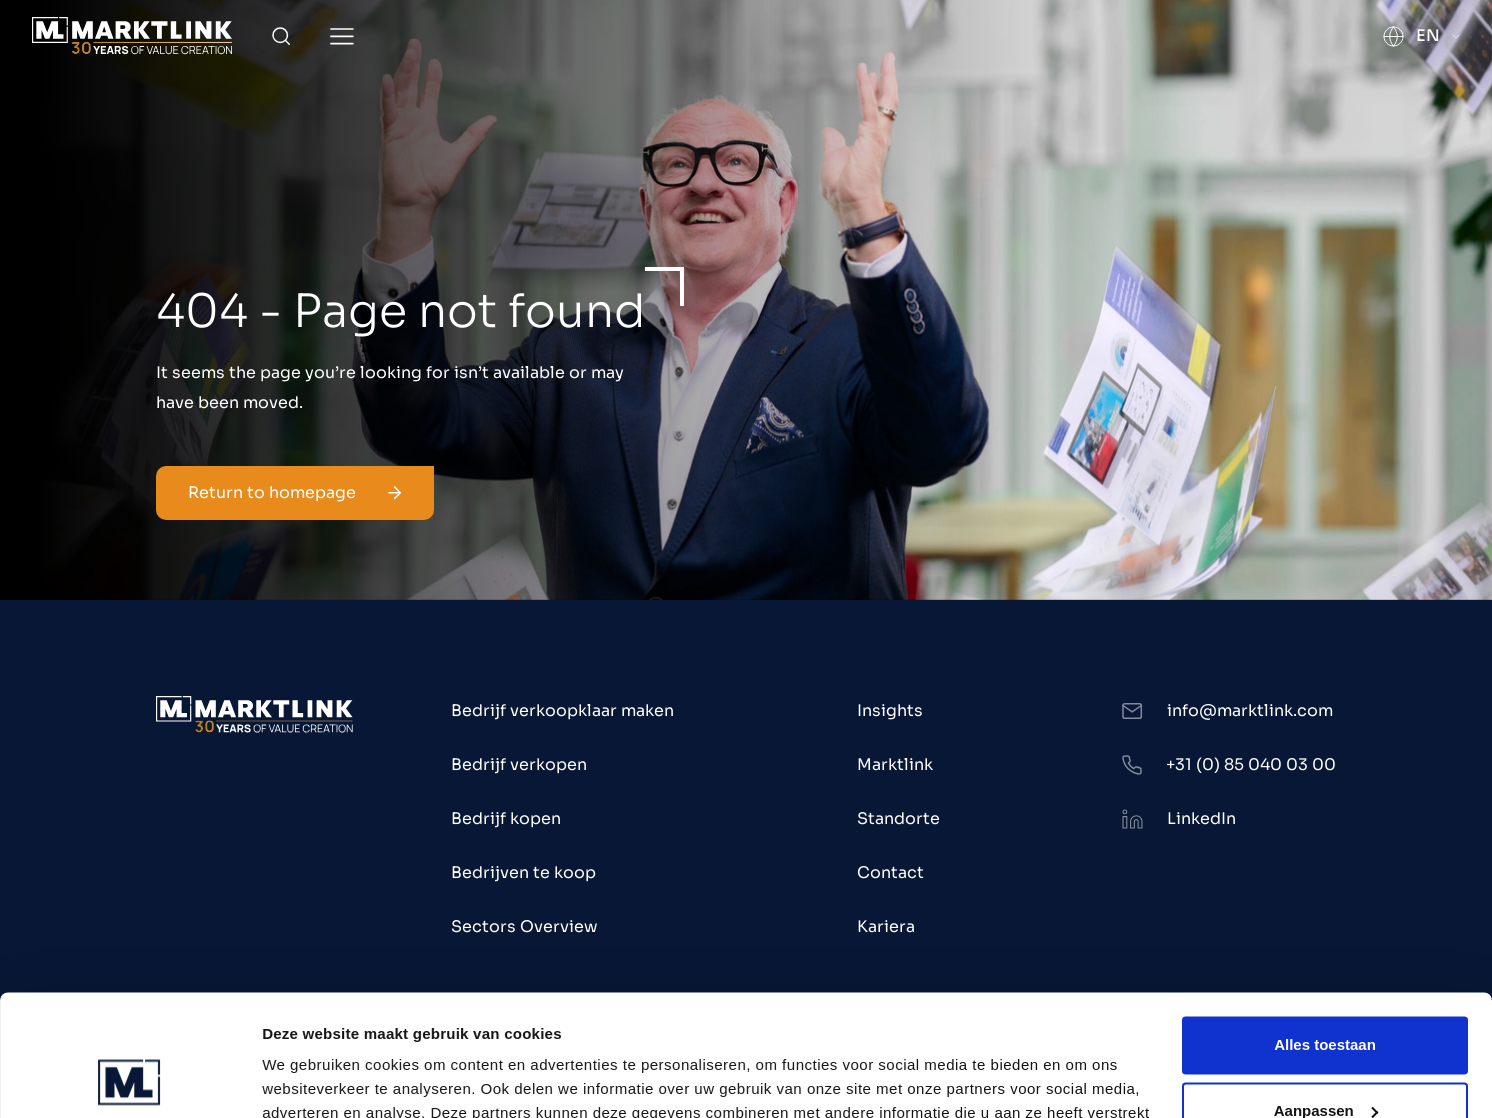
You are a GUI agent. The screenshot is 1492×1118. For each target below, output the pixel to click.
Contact (890, 872)
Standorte (898, 818)
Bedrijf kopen (506, 818)
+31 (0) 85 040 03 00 (1251, 764)
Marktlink (895, 764)
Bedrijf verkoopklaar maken (562, 710)
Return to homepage (295, 492)
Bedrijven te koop (523, 872)
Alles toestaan (1325, 931)
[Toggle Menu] (342, 36)
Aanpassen (1326, 996)
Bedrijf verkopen (519, 764)
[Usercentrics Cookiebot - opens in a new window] (129, 1079)
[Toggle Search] (281, 36)
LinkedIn (1201, 818)
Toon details (306, 1078)
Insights (890, 710)
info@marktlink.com (1250, 710)
